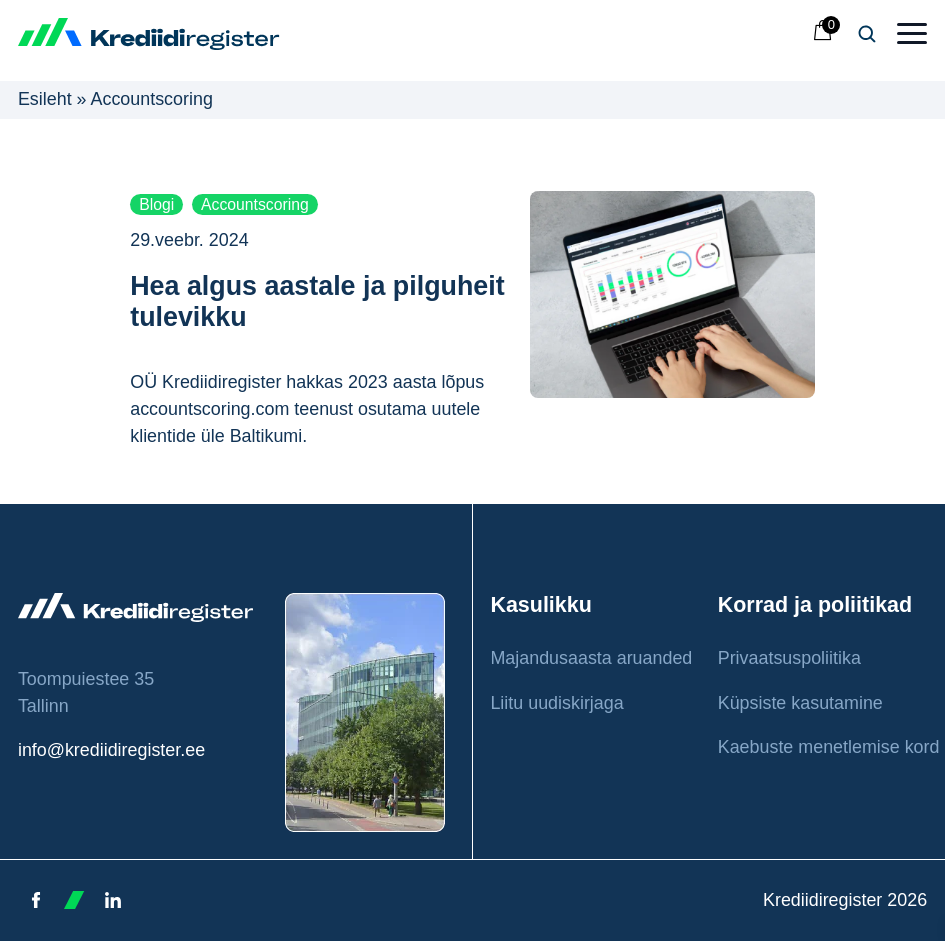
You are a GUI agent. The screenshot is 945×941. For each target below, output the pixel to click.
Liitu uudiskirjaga (556, 703)
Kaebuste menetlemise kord (829, 747)
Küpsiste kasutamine (800, 703)
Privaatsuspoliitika (789, 658)
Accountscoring (255, 204)
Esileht (45, 99)
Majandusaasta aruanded (591, 658)
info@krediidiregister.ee (111, 750)
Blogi (156, 204)
